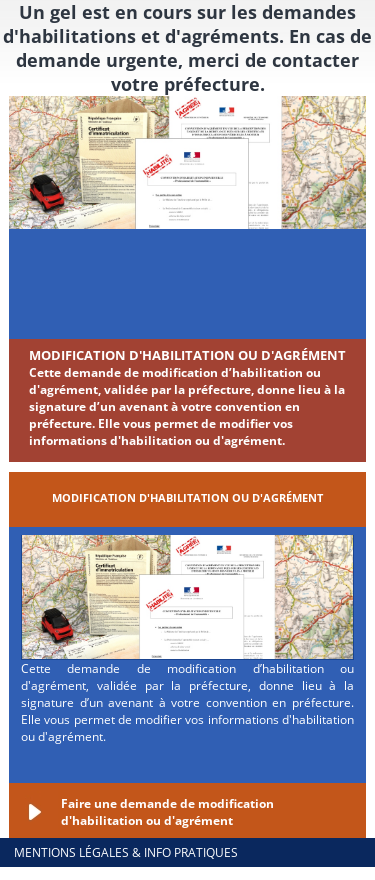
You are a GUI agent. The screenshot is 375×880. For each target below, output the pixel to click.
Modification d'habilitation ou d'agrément (187, 355)
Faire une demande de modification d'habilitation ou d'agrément (167, 812)
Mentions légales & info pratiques (126, 852)
